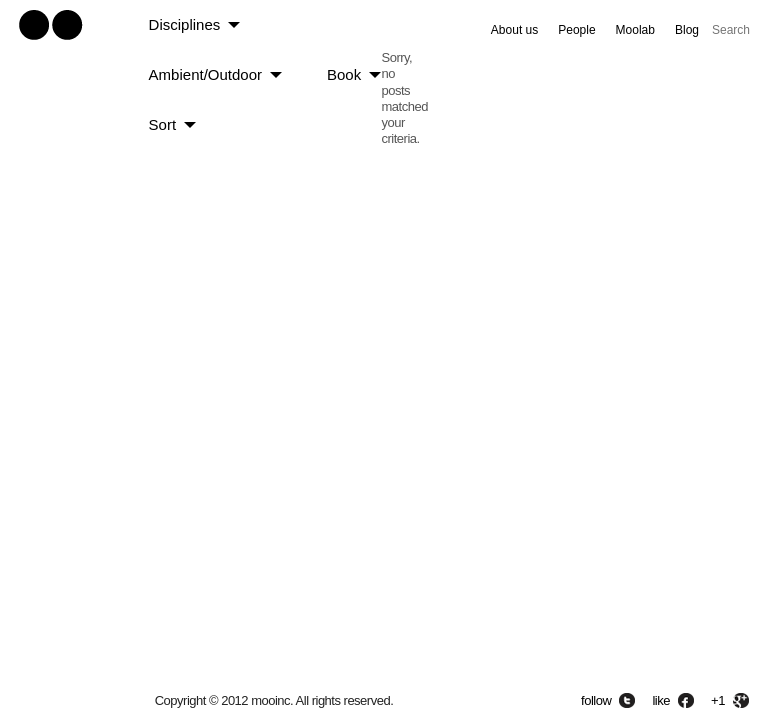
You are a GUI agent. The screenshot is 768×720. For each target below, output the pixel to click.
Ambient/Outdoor (205, 74)
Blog (687, 30)
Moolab (635, 30)
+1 (718, 700)
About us (514, 30)
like (661, 700)
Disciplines (185, 24)
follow (596, 700)
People (576, 30)
